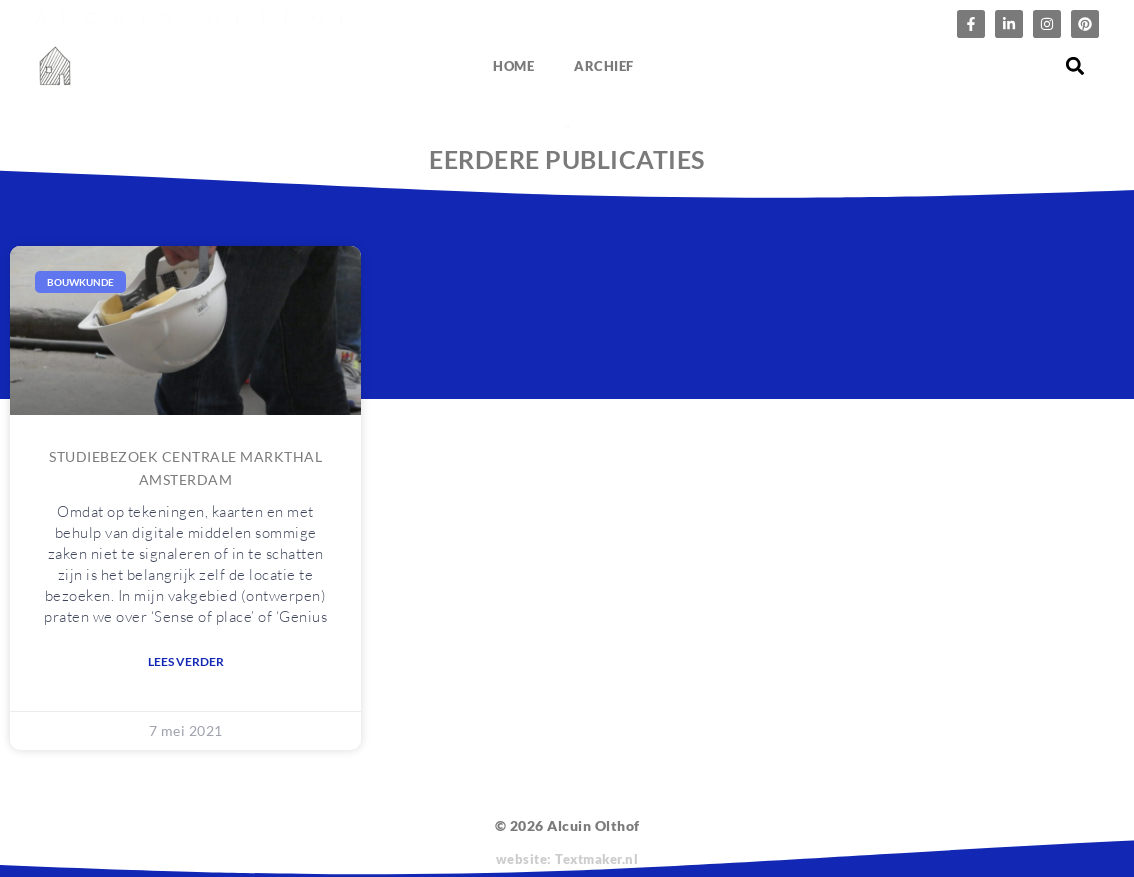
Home (513, 66)
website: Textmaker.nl (567, 859)
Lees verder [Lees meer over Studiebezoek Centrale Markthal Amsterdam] (186, 661)
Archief (604, 66)
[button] (1075, 66)
